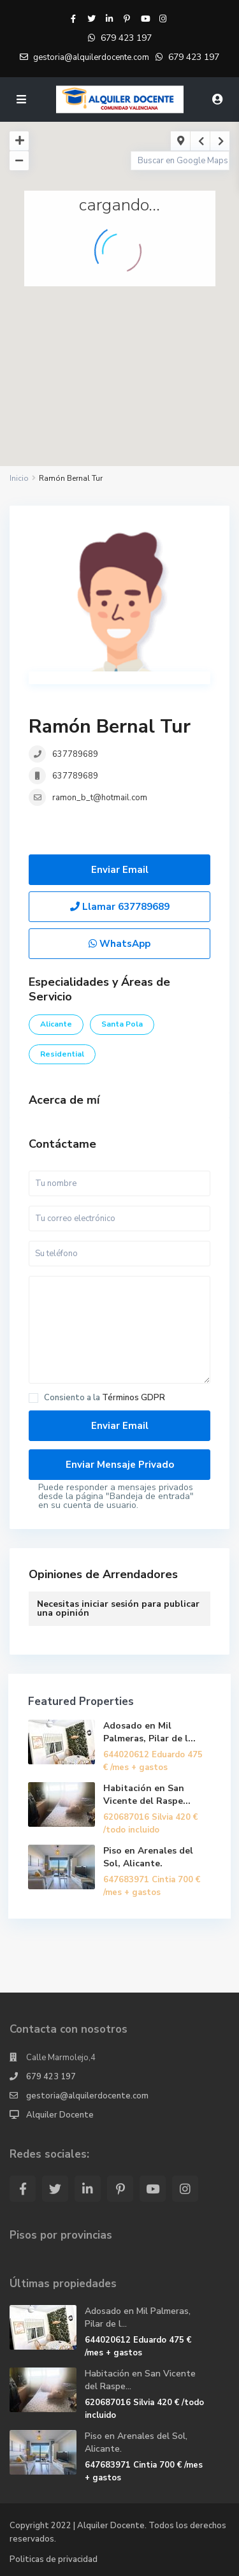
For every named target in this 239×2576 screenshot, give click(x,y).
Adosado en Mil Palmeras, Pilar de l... (149, 1732)
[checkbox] (33, 1398)
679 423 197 (126, 38)
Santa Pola (122, 1024)
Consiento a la (104, 1398)
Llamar (120, 906)
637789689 (75, 754)
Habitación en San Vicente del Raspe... (147, 1794)
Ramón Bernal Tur (110, 727)
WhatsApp (119, 943)
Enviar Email (119, 869)
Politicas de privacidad (54, 2559)
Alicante (56, 1024)
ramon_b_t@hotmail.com (99, 797)
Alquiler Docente (60, 2115)
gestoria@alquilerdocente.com (87, 2096)
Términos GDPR (133, 1397)
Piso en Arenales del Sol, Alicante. (148, 1857)
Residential (62, 1054)
